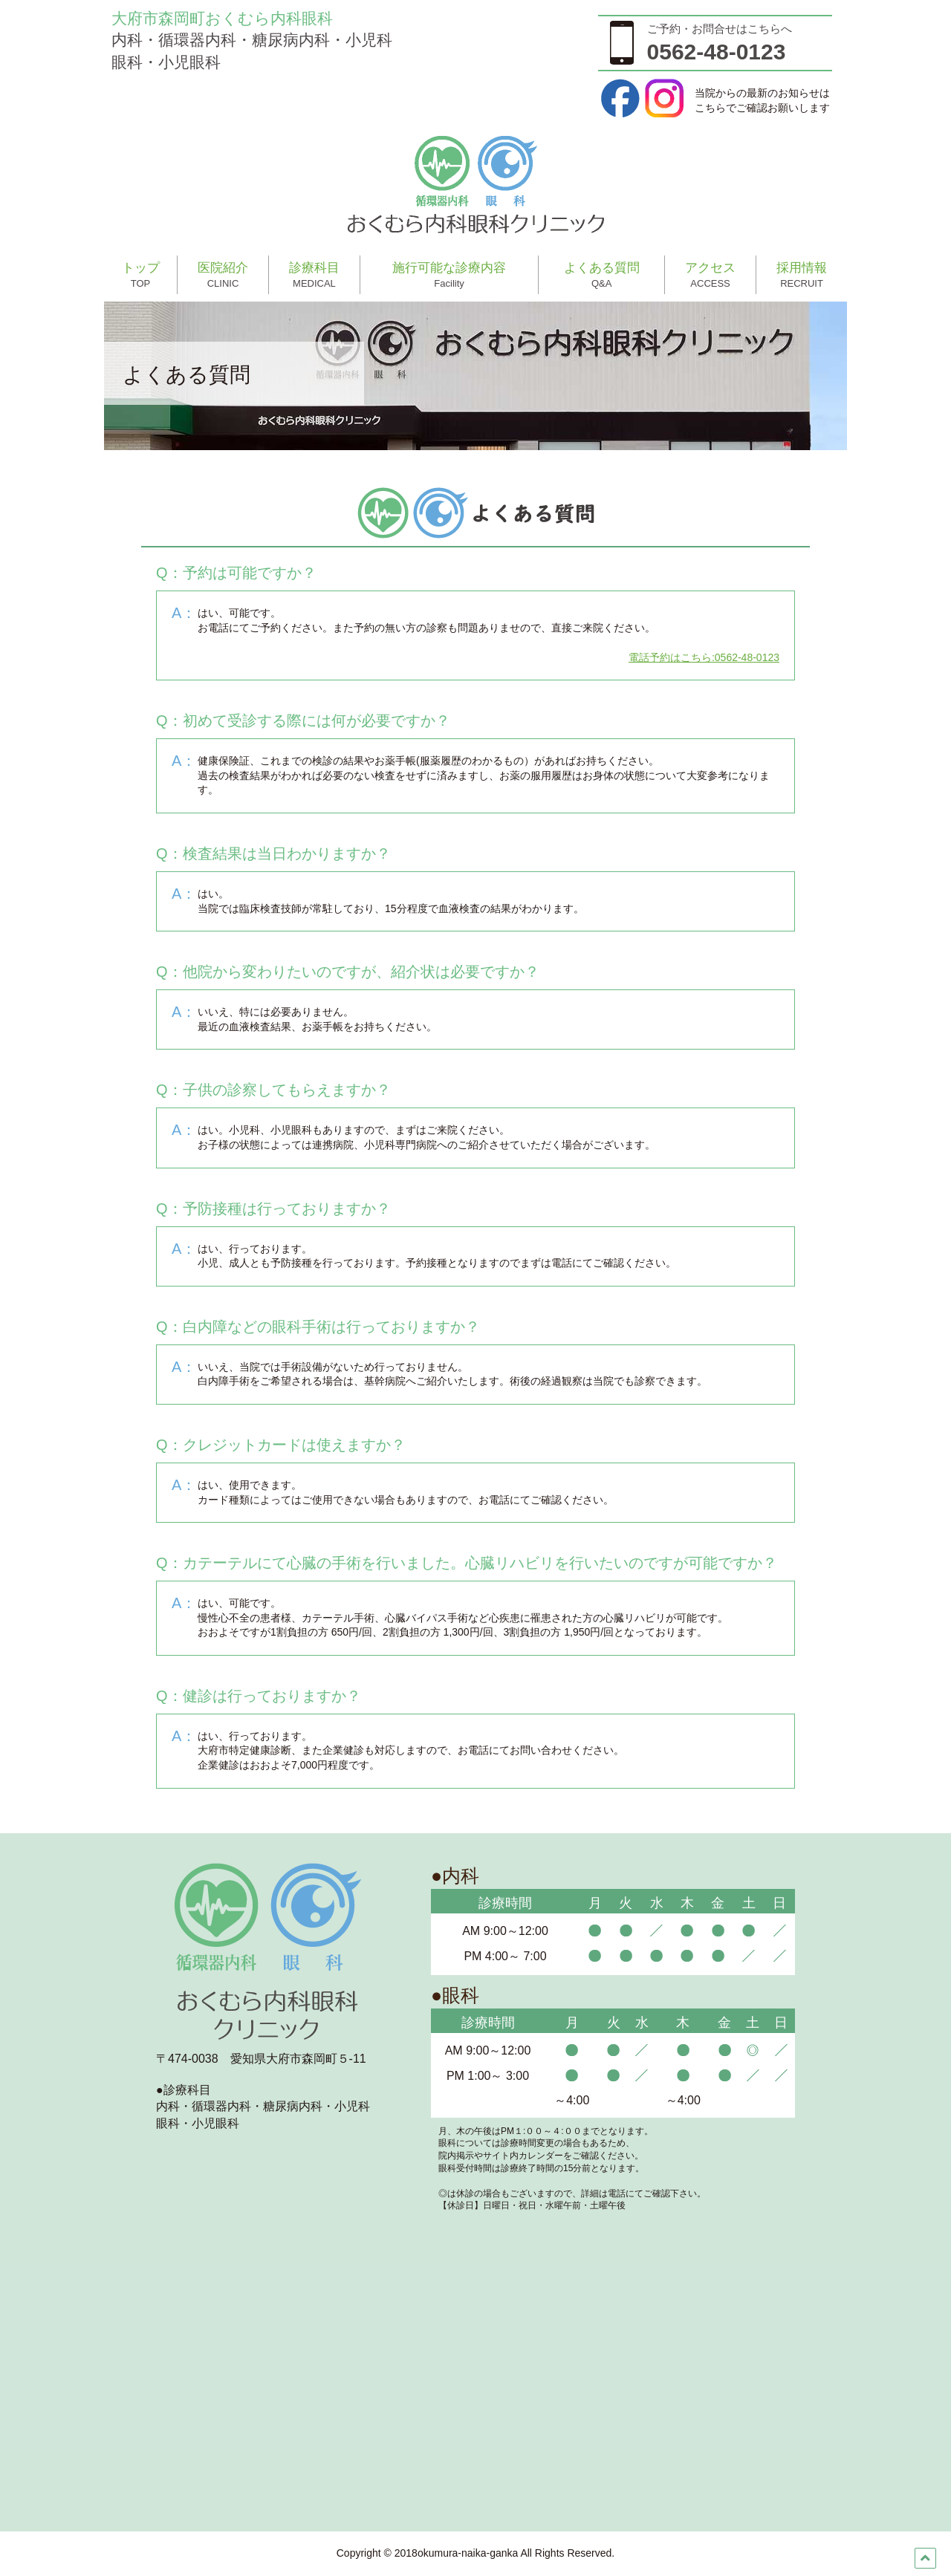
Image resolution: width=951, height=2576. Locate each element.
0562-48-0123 (716, 51)
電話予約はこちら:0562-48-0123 (704, 657)
